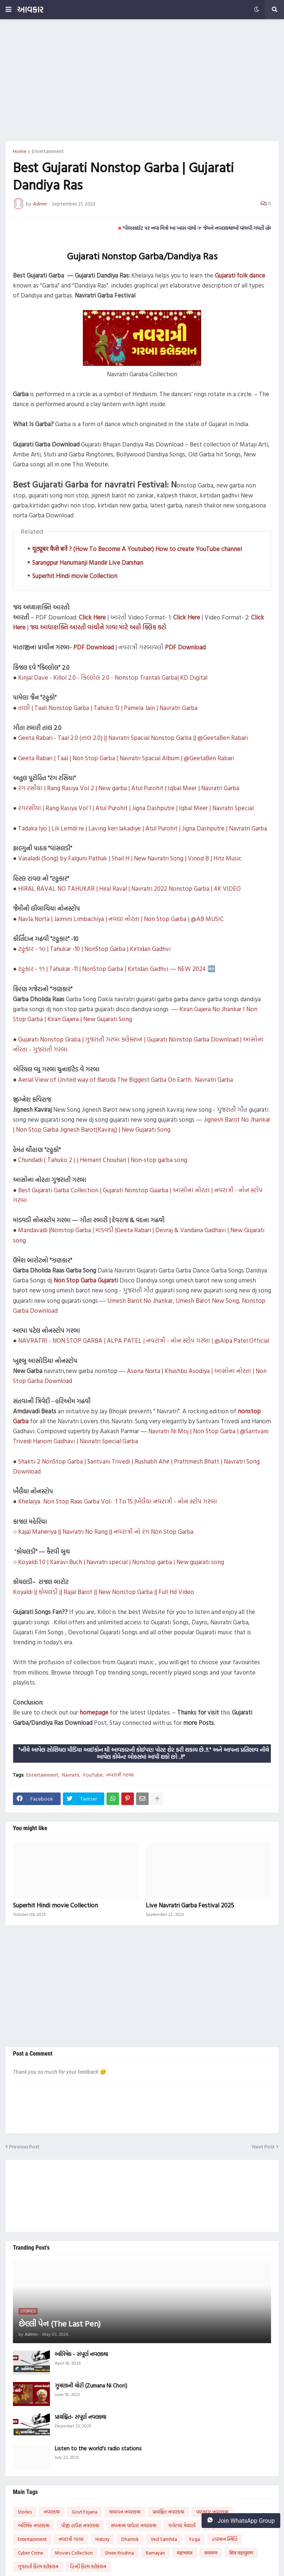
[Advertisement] (142, 80)
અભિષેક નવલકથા (34, 2525)
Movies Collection (74, 2552)
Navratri (70, 1774)
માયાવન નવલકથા (125, 2511)
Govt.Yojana (84, 2511)
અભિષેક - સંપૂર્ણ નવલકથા (81, 2354)
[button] (8, 9)
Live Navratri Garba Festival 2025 (190, 1905)
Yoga (194, 2539)
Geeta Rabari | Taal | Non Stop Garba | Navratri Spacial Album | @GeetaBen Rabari (126, 757)
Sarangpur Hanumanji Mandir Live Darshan (87, 562)
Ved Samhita (164, 2539)
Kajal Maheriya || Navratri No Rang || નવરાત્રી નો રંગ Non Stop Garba (105, 1531)
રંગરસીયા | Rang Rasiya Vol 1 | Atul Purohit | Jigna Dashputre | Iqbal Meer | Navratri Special (136, 807)
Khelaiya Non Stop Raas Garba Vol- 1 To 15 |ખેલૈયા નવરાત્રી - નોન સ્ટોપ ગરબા (117, 1501)
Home (20, 151)
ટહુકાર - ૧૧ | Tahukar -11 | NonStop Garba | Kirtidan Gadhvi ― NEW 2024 (112, 968)
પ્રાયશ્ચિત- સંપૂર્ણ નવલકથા (80, 2417)
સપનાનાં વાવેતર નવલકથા (133, 2525)
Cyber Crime (30, 2552)
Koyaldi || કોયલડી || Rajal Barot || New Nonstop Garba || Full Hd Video (103, 1591)
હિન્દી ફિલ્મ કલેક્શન (88, 2566)
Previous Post (24, 2146)
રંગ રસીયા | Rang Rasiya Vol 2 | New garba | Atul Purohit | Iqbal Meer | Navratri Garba (129, 787)
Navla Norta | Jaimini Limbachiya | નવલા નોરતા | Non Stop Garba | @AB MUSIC (121, 918)
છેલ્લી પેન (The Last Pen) (59, 2323)
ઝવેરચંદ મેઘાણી (182, 2525)
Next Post (263, 2146)
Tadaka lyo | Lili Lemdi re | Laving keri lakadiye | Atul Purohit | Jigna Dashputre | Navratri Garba (142, 828)
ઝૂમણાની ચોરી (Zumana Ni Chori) (91, 2385)
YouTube (92, 1774)
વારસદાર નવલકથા (212, 2511)
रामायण (210, 2552)
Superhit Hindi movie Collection (74, 575)
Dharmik (130, 2539)
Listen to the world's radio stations (98, 2448)
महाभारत (184, 2552)
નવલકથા (52, 2511)
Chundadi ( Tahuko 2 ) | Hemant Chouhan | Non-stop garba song (102, 1159)
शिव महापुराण (241, 2552)
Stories (25, 2511)
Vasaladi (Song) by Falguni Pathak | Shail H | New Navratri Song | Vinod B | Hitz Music (129, 858)
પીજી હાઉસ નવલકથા (80, 2525)
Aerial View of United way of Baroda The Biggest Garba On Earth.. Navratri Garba (125, 1079)
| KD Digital (192, 677)
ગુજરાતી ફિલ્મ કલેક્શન (38, 2566)
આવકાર (30, 9)
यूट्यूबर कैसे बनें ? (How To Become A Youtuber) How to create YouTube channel (137, 548)
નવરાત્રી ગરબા (119, 1774)
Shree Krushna (119, 2552)
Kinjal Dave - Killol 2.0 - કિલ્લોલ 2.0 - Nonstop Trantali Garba (97, 677)
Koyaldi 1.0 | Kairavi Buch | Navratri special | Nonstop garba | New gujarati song (121, 1561)
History (102, 2539)
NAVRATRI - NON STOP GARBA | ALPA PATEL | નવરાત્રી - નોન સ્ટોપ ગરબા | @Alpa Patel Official (143, 1340)
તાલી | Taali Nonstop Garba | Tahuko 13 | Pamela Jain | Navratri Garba (107, 707)
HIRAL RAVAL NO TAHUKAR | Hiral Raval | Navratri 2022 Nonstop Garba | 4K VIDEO (129, 888)
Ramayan (155, 2552)
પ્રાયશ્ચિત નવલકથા (168, 2511)
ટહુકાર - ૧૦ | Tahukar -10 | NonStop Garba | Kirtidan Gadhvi (94, 948)
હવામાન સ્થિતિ (224, 2539)
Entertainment (48, 151)
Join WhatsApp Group (241, 2520)
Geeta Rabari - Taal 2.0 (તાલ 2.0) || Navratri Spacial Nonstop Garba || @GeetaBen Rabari (133, 737)
